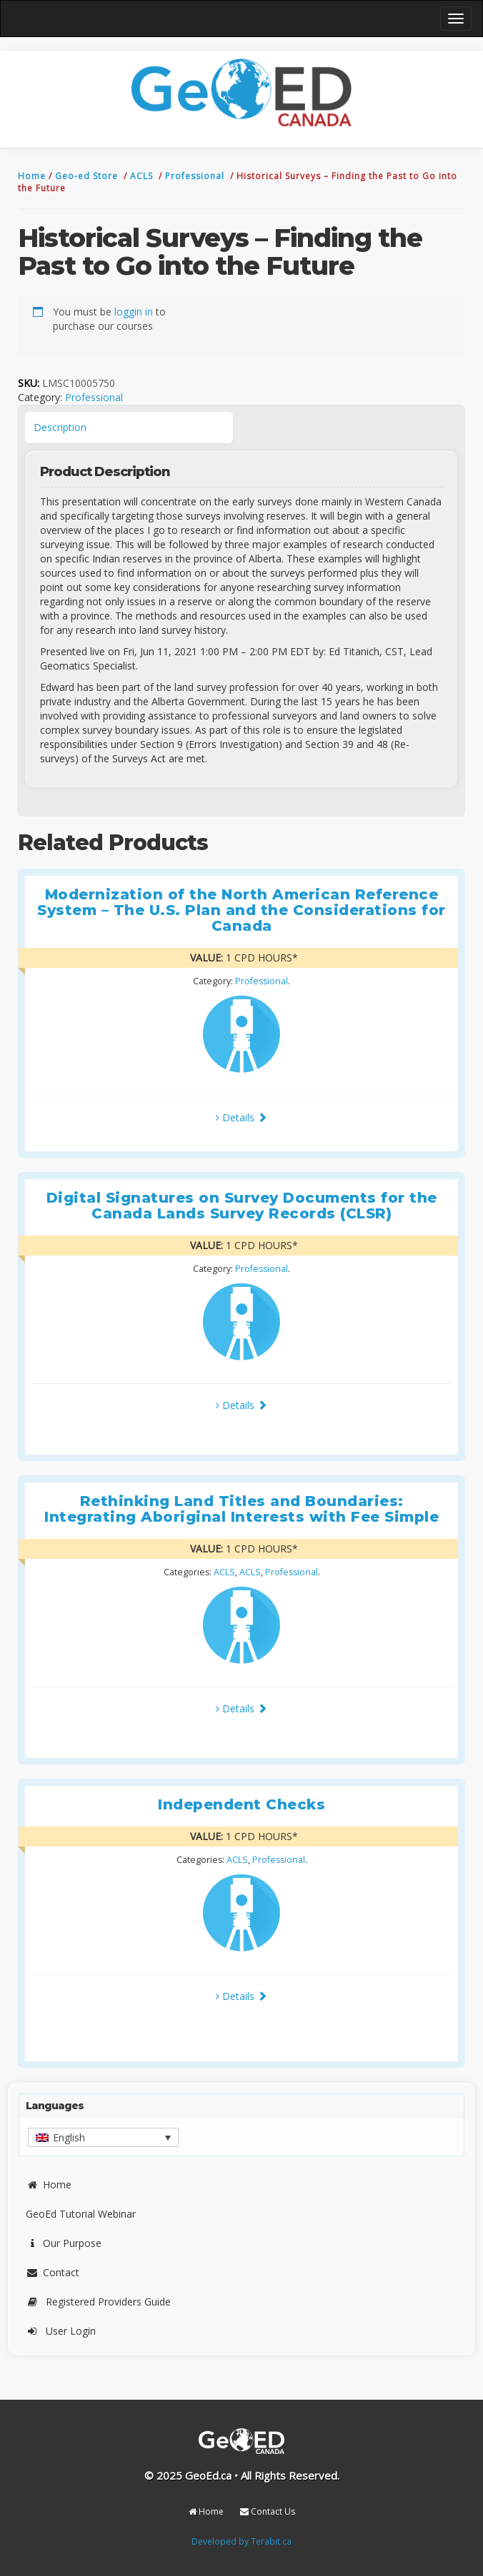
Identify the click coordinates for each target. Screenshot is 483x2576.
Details (241, 1117)
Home (33, 176)
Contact (52, 2272)
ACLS (143, 176)
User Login (61, 2331)
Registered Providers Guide (98, 2301)
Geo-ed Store (88, 176)
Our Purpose (63, 2243)
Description (60, 427)
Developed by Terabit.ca (241, 2541)
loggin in (133, 311)
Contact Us (267, 2511)
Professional (196, 176)
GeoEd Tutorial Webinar (81, 2214)
